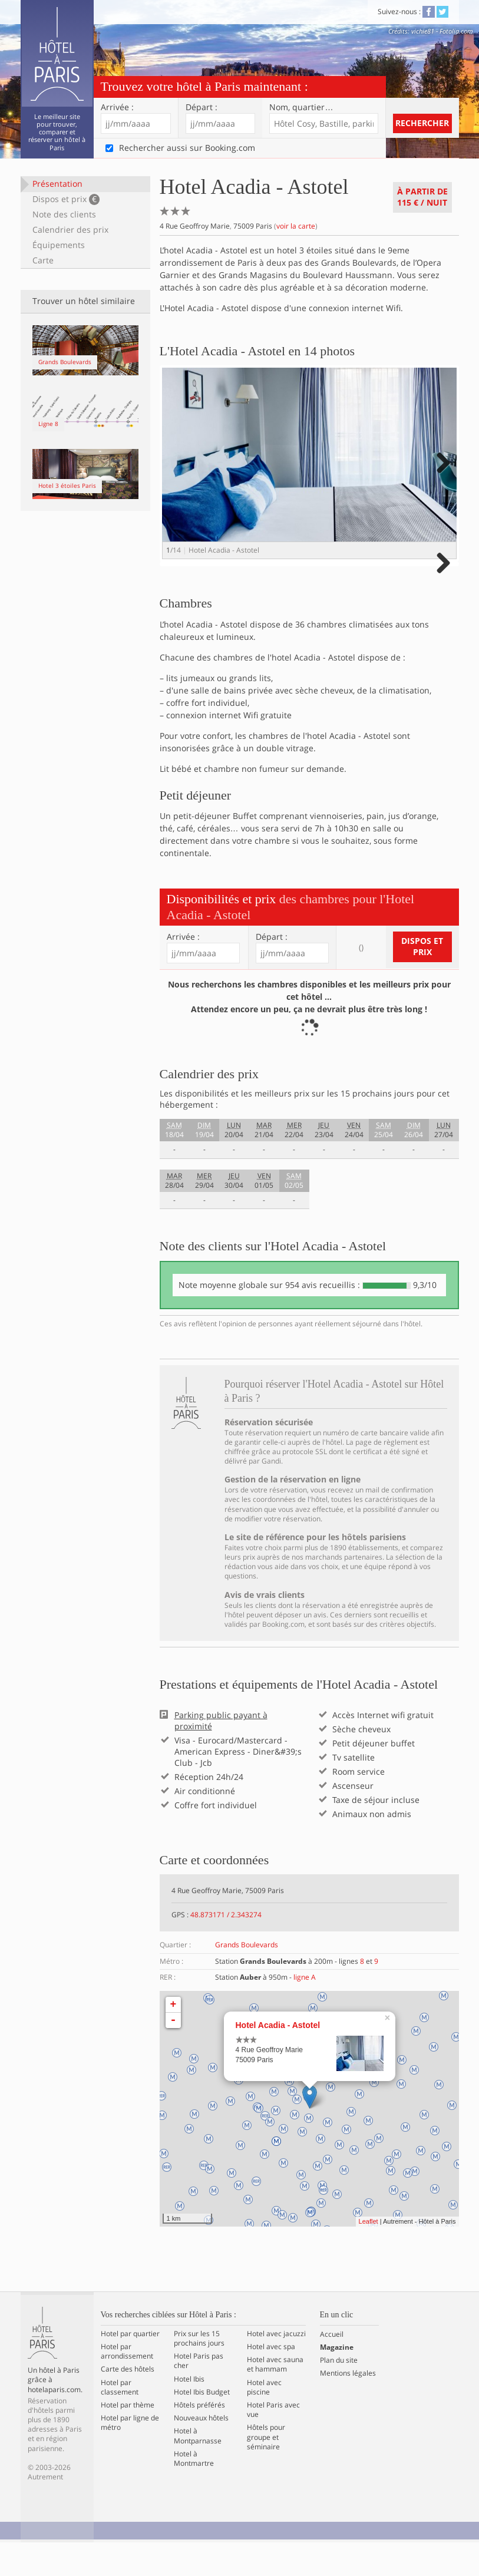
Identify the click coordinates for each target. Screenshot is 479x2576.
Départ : (201, 107)
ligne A (304, 2010)
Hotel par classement (119, 2420)
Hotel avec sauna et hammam (275, 2397)
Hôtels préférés (199, 2438)
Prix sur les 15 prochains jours (199, 2371)
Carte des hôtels (127, 2402)
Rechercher (422, 122)
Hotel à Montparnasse (198, 2469)
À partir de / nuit (422, 197)
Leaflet (368, 2254)
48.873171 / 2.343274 (226, 1948)
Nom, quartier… (301, 107)
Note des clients (64, 214)
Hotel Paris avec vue (273, 2442)
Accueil (331, 2367)
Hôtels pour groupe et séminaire (266, 2470)
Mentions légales (348, 2407)
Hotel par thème (127, 2438)
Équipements (58, 244)
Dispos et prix (66, 199)
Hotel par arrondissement (127, 2384)
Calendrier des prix (70, 229)
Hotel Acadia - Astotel (278, 2058)
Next (441, 474)
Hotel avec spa (271, 2380)
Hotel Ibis (189, 2412)
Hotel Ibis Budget (202, 2425)
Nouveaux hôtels (201, 2451)
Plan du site (339, 2393)
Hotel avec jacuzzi (276, 2367)
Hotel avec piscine (264, 2420)
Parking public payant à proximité (220, 1754)
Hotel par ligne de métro (130, 2455)
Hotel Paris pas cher (198, 2394)
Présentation (57, 183)
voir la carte (295, 226)
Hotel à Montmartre (194, 2491)
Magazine (337, 2380)
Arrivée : (117, 107)
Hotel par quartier (130, 2367)
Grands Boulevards (246, 1978)
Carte (43, 260)
